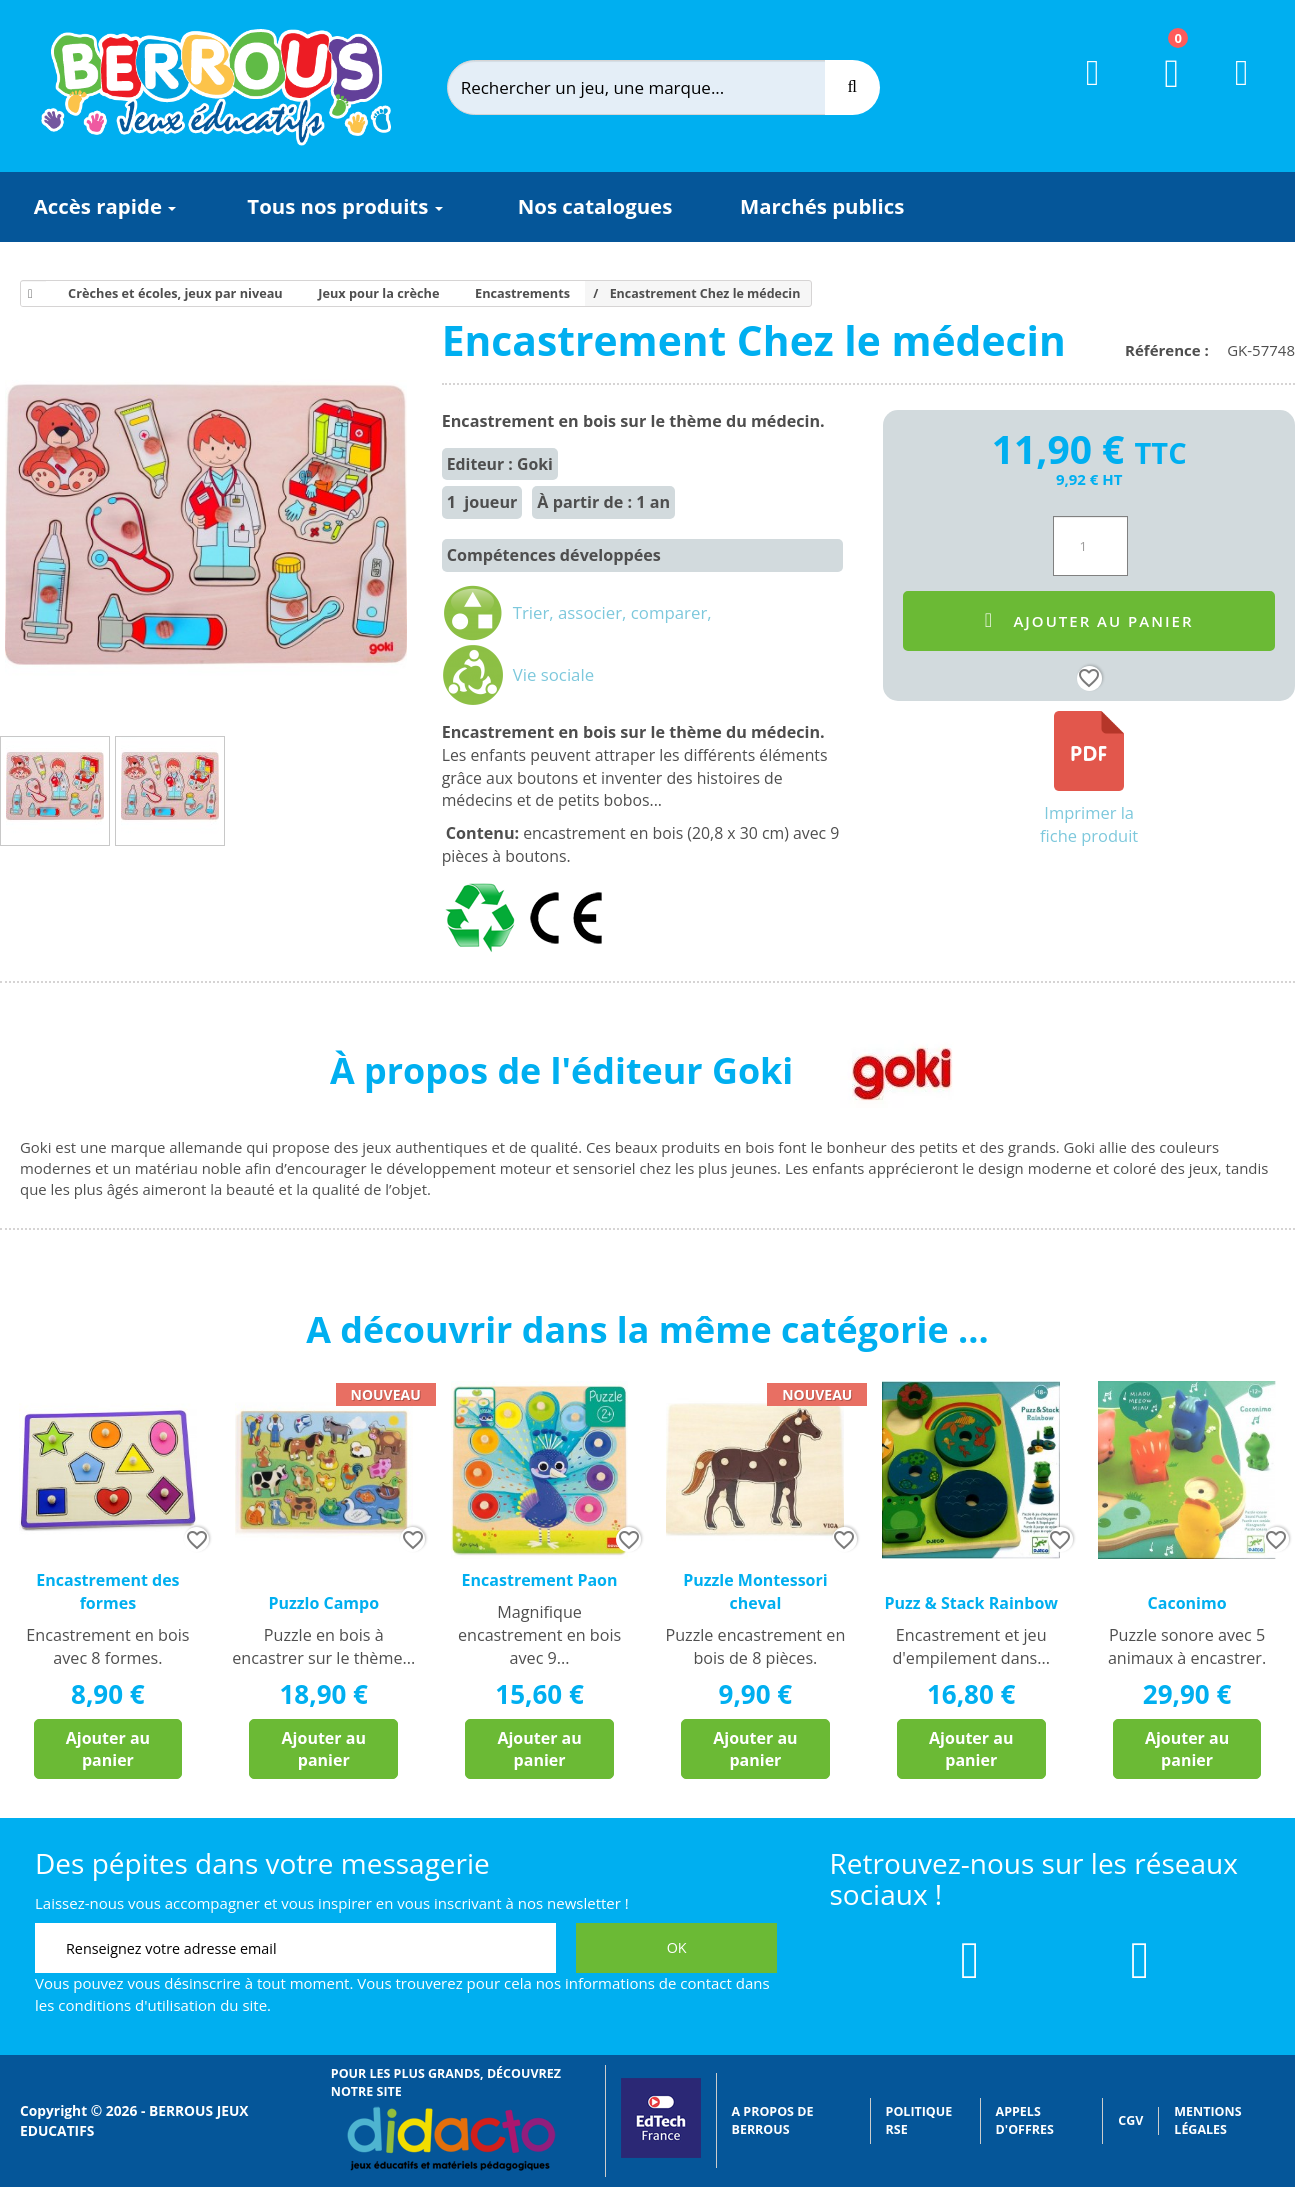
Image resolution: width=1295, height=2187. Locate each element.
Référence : (1171, 350)
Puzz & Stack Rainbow (971, 1603)
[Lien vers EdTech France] (661, 2153)
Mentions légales (1207, 2120)
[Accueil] (27, 294)
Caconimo (1187, 1603)
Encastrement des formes (107, 1591)
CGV (1130, 2120)
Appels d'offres (1025, 2120)
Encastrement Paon (540, 1580)
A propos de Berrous (773, 2120)
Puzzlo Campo (323, 1603)
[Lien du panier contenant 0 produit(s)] (1159, 92)
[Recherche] (852, 87)
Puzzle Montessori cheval (755, 1591)
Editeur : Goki (500, 464)
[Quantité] (1090, 546)
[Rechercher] (652, 87)
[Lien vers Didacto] (450, 2139)
